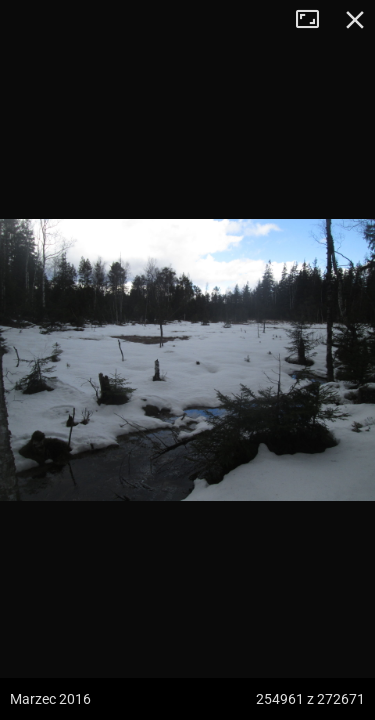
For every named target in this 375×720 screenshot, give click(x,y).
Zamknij (355, 20)
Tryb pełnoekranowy (315, 20)
